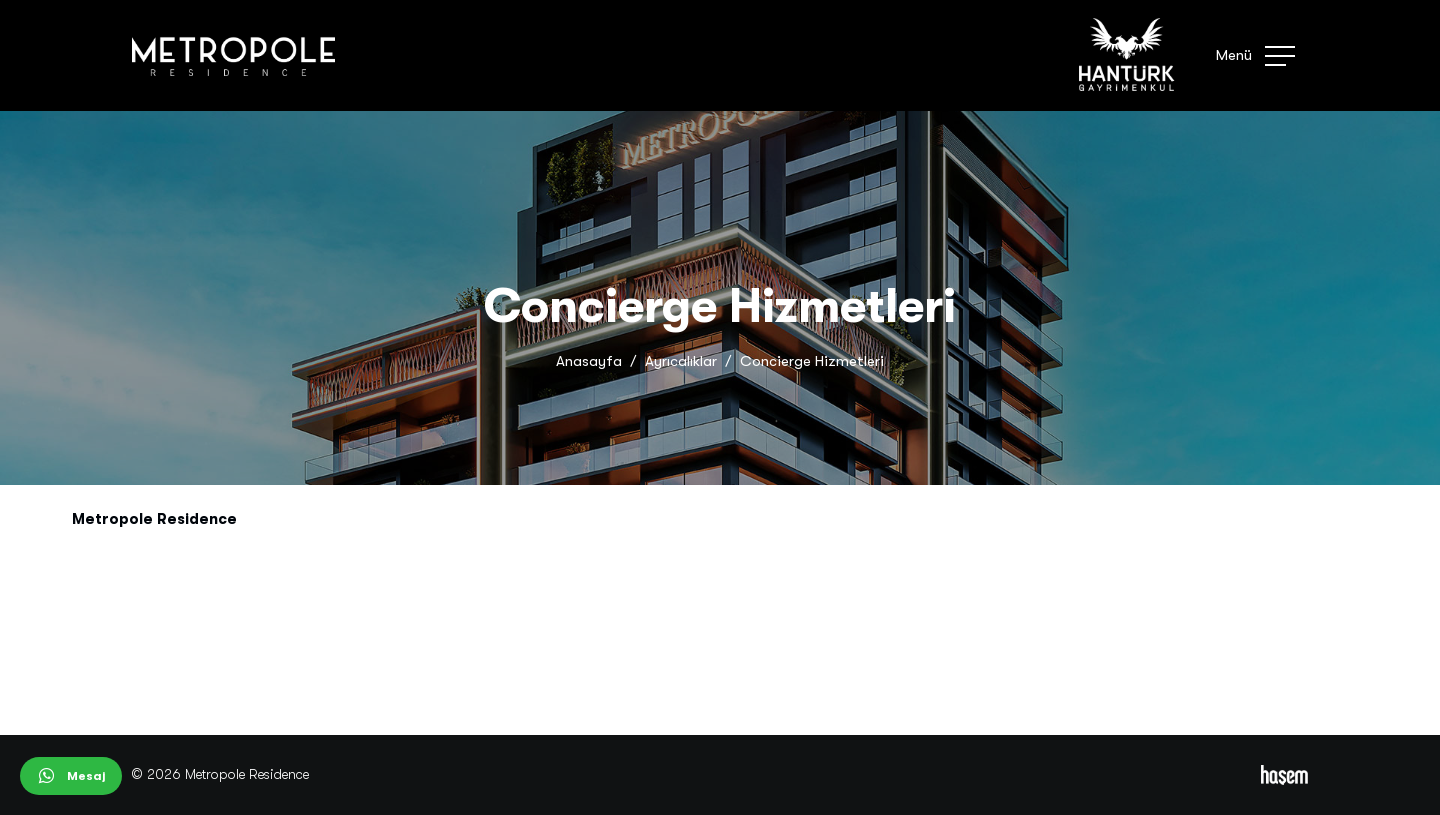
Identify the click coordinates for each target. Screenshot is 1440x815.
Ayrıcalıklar (681, 361)
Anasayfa (589, 361)
